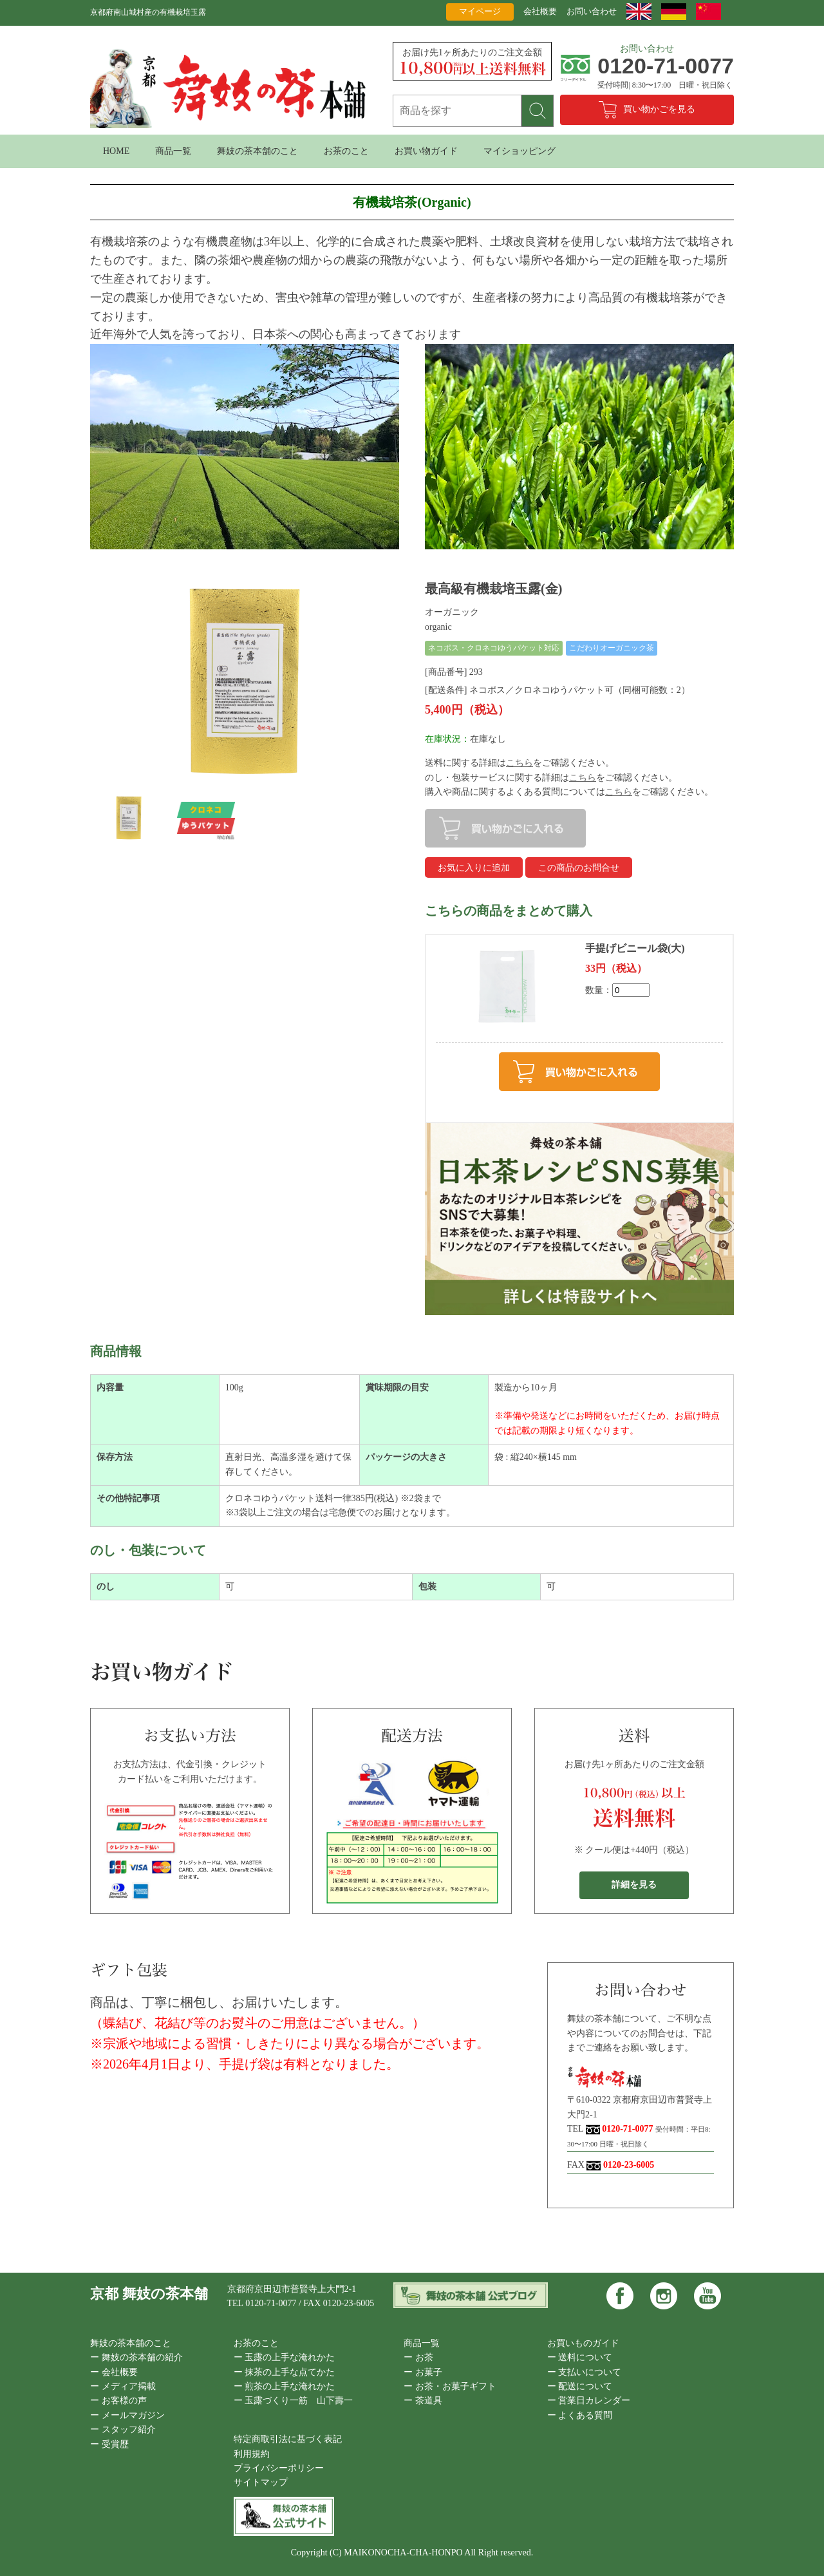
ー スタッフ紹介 (123, 2429)
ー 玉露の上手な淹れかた (284, 2357)
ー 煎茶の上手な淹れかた (284, 2386)
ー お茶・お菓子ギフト (450, 2386)
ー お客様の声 (118, 2400)
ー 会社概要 (114, 2372)
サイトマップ (261, 2482)
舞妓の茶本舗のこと (257, 151)
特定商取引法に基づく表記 (288, 2439)
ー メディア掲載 (123, 2386)
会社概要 (540, 11)
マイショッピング (519, 151)
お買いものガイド (583, 2343)
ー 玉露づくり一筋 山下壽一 (293, 2400)
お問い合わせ (591, 11)
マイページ (480, 11)
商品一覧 (173, 151)
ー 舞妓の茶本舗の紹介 (136, 2357)
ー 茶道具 (423, 2400)
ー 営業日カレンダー (589, 2400)
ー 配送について (580, 2386)
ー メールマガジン (127, 2415)
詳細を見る (634, 1884)
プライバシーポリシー (279, 2468)
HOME (116, 151)
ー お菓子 (423, 2372)
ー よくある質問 (580, 2415)
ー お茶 (418, 2357)
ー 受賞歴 (109, 2444)
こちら (519, 763)
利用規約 (252, 2454)
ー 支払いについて (584, 2372)
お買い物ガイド (426, 151)
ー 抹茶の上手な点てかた (284, 2372)
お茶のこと (346, 151)
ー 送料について (580, 2357)
